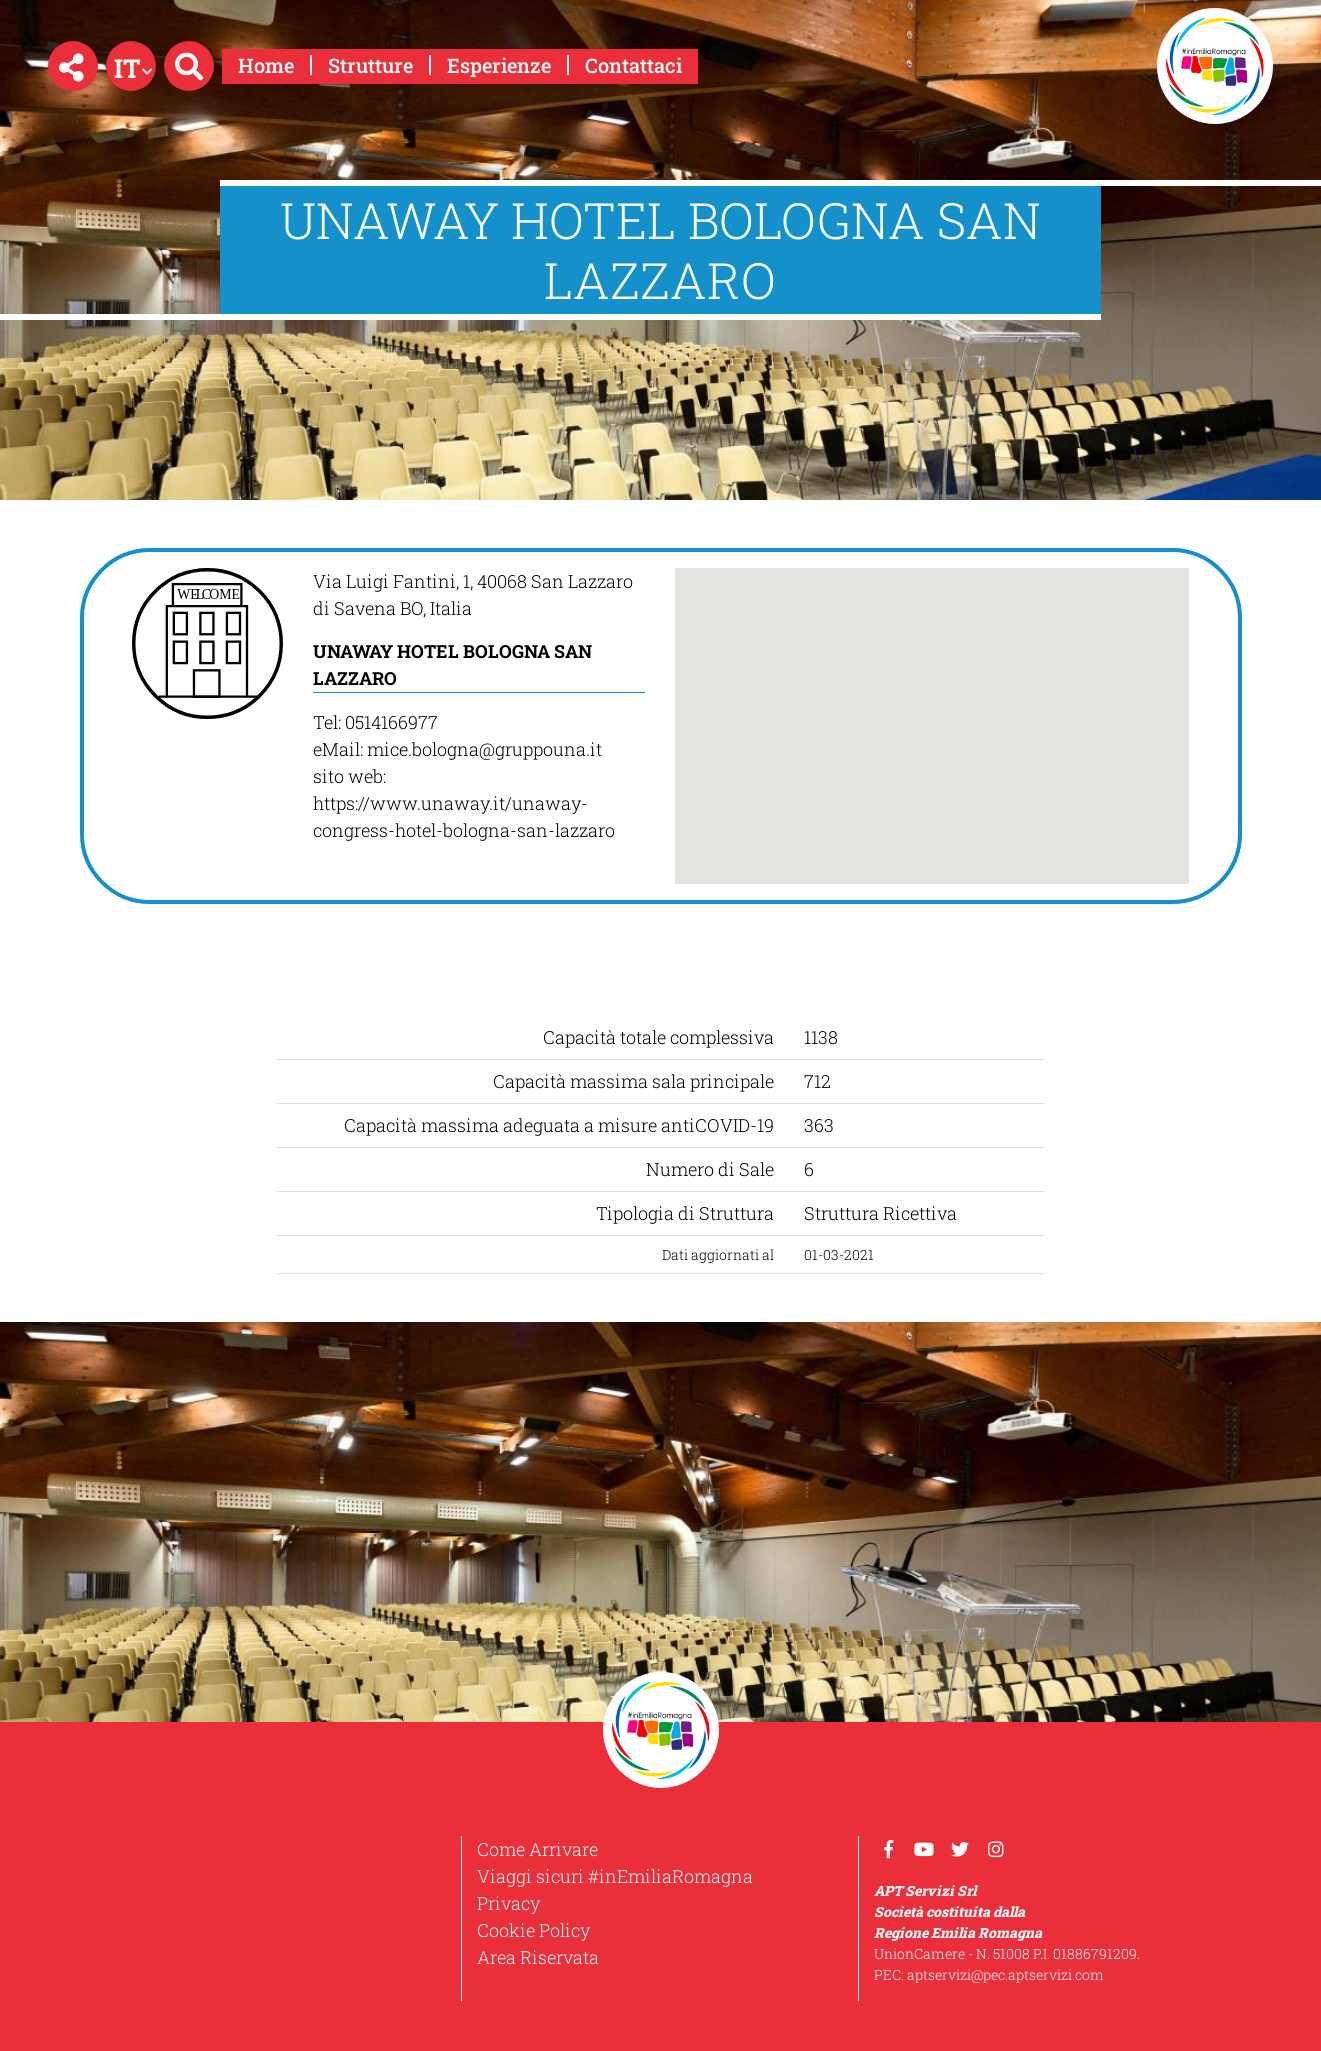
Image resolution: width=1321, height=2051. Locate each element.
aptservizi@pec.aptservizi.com (1005, 1974)
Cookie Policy (533, 1930)
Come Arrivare (537, 1849)
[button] (73, 66)
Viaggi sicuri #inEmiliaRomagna (615, 1876)
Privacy (508, 1903)
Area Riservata (538, 1957)
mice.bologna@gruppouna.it (484, 749)
